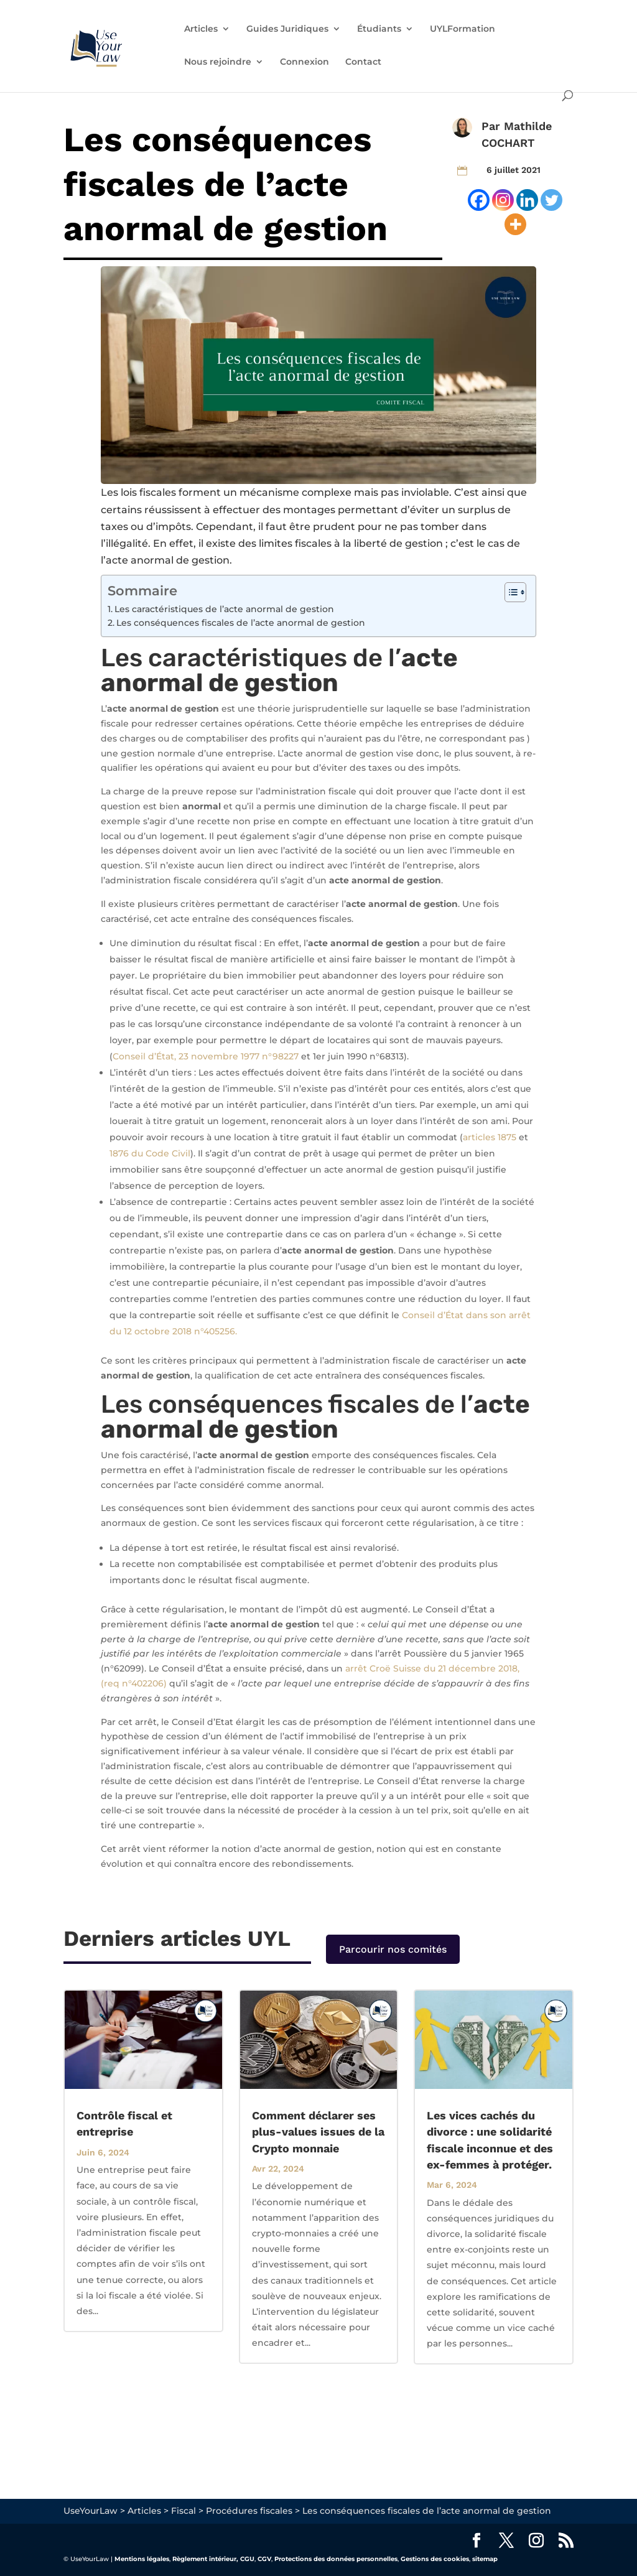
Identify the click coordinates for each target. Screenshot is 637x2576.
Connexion (304, 62)
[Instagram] (503, 200)
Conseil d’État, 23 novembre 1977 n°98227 (206, 1056)
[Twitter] (551, 200)
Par (492, 126)
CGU (247, 2559)
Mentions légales (141, 2559)
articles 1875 (489, 1137)
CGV (264, 2559)
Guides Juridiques (287, 29)
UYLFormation (462, 29)
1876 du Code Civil (149, 1153)
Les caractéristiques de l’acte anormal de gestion (224, 609)
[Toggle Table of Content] (509, 592)
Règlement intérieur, (205, 2559)
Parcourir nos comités (393, 1949)
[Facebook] (479, 200)
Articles (201, 29)
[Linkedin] (527, 200)
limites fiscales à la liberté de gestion (351, 543)
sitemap (485, 2559)
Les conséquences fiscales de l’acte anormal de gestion (240, 623)
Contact (363, 62)
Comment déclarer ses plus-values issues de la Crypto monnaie (318, 2131)
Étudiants (379, 29)
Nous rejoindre (217, 62)
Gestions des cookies (435, 2559)
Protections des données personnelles (336, 2559)
